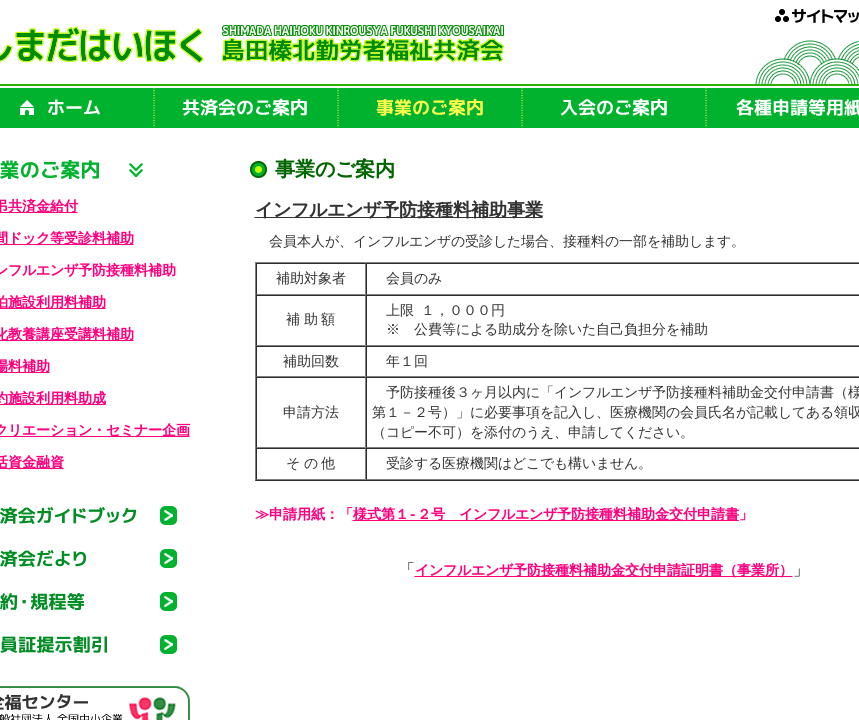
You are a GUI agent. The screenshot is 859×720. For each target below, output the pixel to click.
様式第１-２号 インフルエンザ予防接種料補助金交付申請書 (546, 516)
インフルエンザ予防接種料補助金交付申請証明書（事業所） (604, 572)
